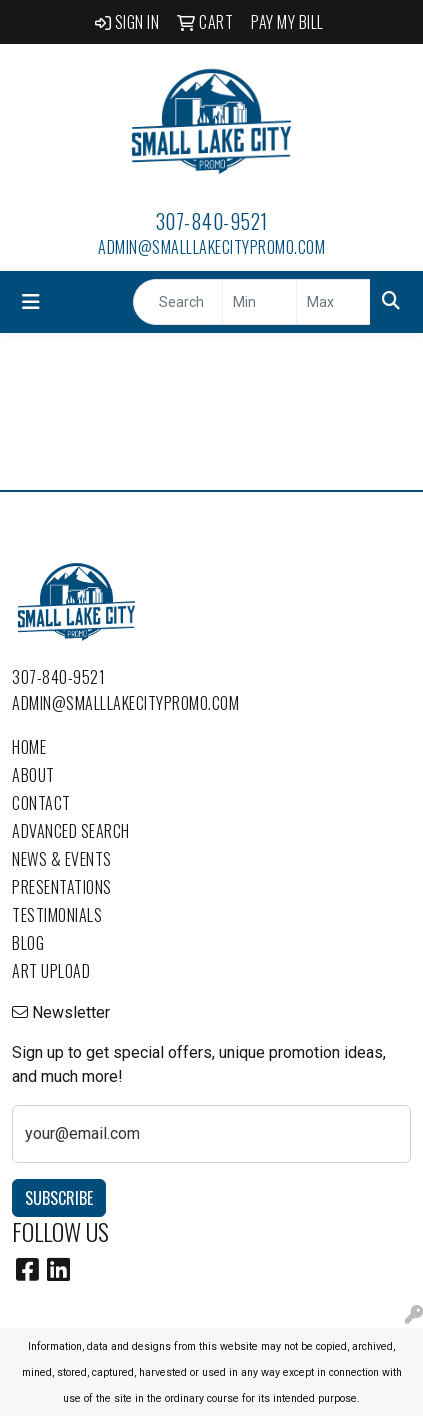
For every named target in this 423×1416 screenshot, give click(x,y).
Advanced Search (71, 831)
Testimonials (57, 915)
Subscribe (59, 1198)
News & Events (62, 859)
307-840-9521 (212, 221)
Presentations (62, 887)
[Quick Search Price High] (333, 302)
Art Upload (51, 971)
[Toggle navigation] (31, 302)
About (33, 775)
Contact (41, 803)
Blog (28, 943)
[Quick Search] (178, 302)
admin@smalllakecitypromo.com (211, 247)
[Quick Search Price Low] (259, 302)
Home (29, 747)
